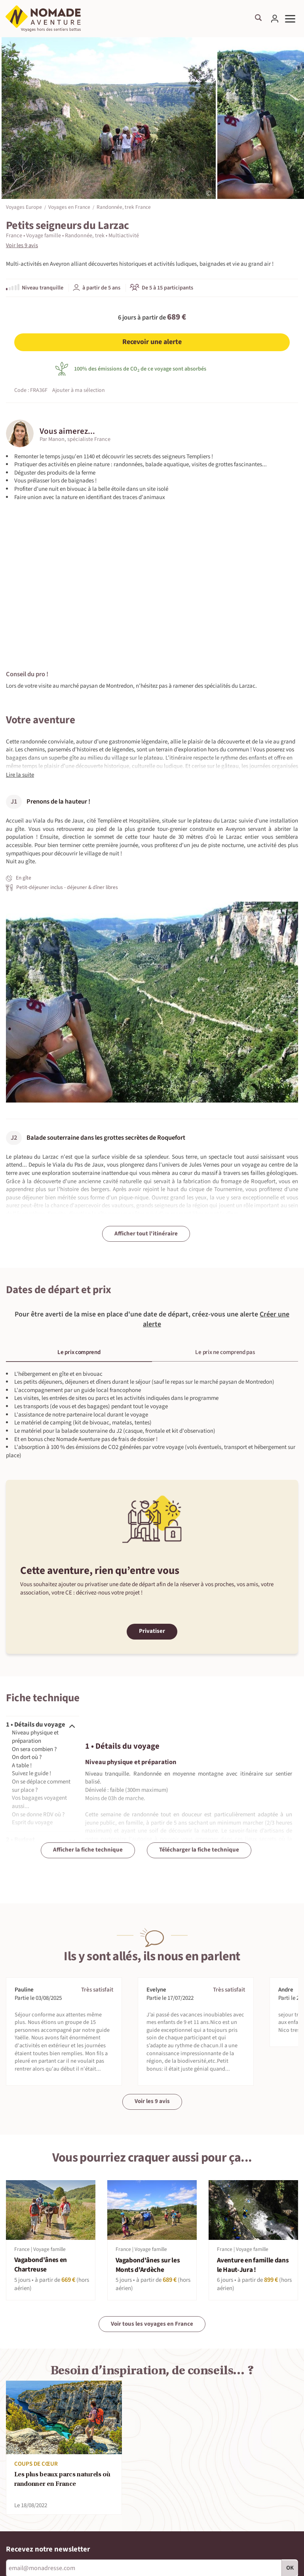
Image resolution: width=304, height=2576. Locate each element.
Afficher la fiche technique (88, 1850)
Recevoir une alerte (152, 342)
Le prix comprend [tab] (78, 1352)
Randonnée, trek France (124, 207)
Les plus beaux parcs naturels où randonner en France (62, 2479)
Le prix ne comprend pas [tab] (225, 1352)
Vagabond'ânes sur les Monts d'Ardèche (148, 2265)
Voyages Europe (24, 207)
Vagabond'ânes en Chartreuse (40, 2264)
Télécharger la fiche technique (199, 1850)
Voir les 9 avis (22, 246)
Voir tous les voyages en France (152, 2324)
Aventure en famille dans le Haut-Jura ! (253, 2265)
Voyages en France (69, 207)
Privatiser (152, 1631)
